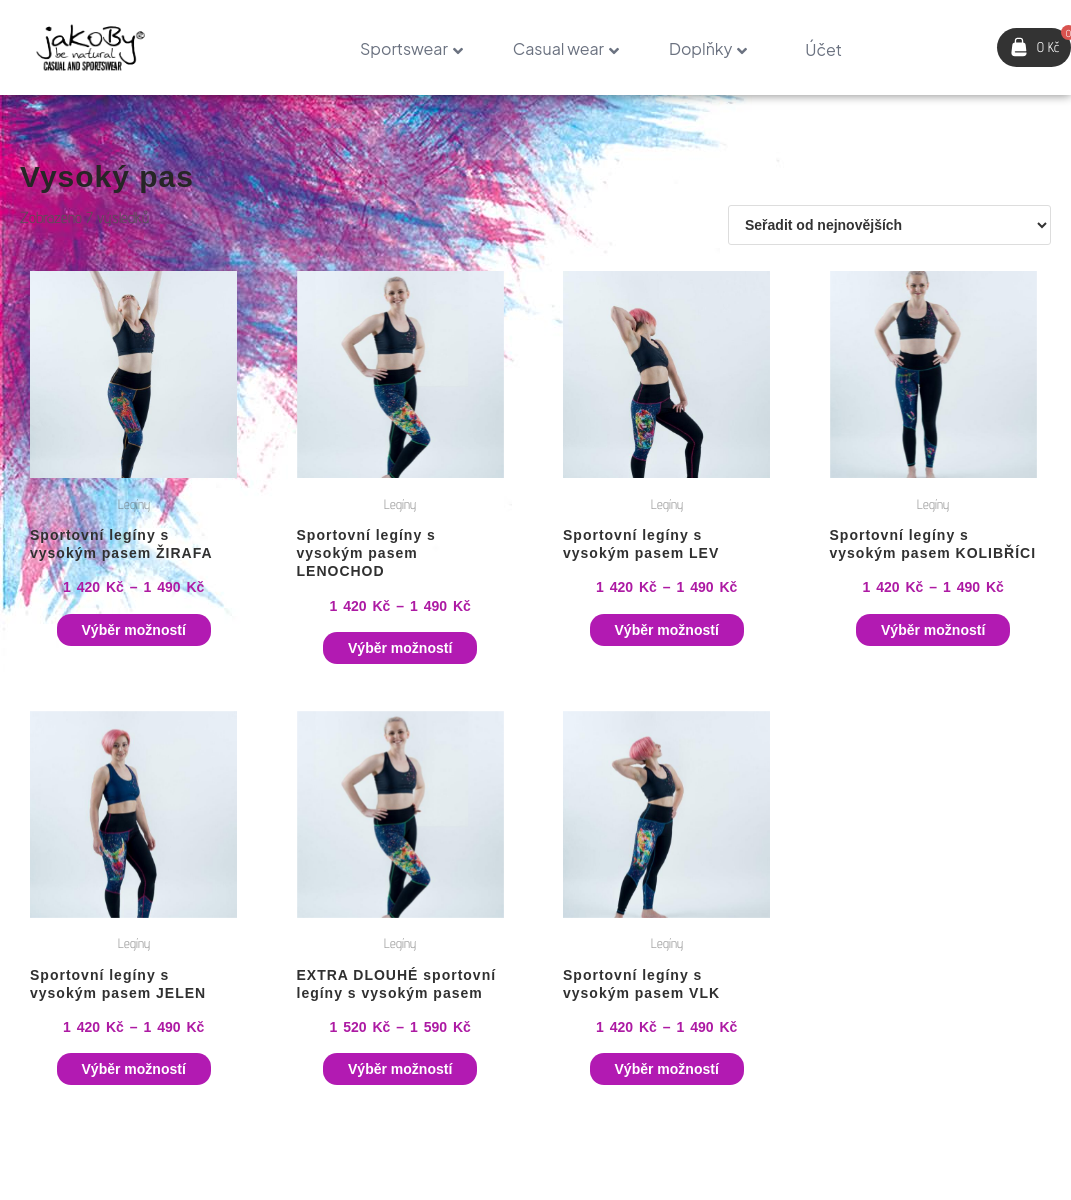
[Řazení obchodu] (889, 225)
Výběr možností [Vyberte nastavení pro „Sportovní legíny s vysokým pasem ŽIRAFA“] (134, 630)
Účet (823, 50)
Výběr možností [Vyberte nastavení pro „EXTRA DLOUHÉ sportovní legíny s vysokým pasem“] (400, 1069)
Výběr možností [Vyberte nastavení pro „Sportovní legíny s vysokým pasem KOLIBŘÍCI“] (933, 630)
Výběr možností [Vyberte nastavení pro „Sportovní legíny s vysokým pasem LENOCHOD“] (400, 648)
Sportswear (404, 49)
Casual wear (558, 49)
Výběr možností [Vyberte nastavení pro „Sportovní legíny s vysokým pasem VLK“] (667, 1069)
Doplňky (700, 49)
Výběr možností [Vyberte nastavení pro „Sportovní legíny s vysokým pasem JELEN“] (134, 1069)
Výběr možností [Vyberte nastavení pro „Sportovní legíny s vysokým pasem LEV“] (667, 630)
